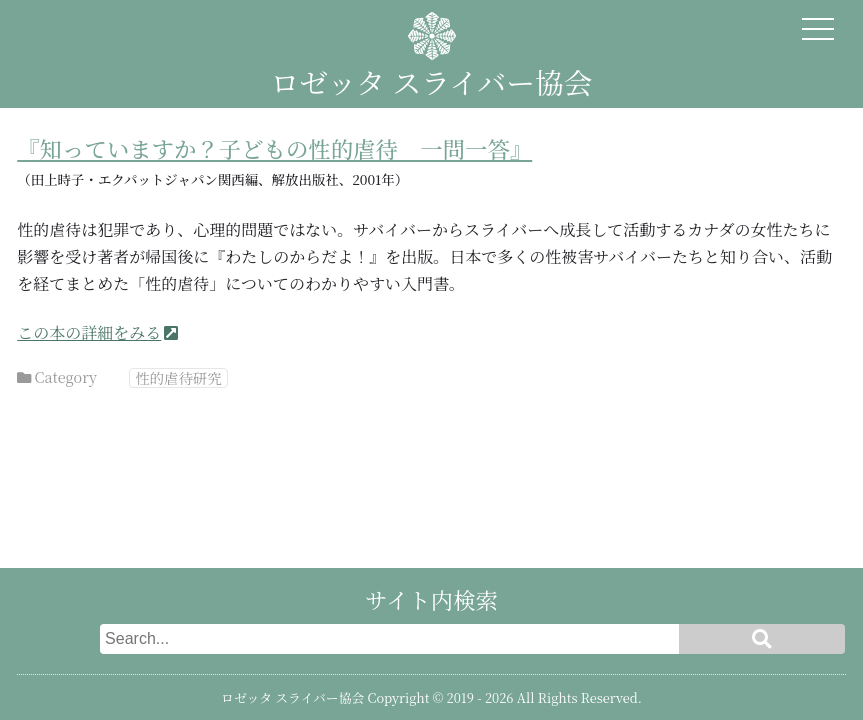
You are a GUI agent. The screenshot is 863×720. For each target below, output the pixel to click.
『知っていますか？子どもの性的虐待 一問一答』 (274, 148)
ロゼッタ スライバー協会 (431, 81)
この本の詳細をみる (89, 332)
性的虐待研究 (178, 378)
